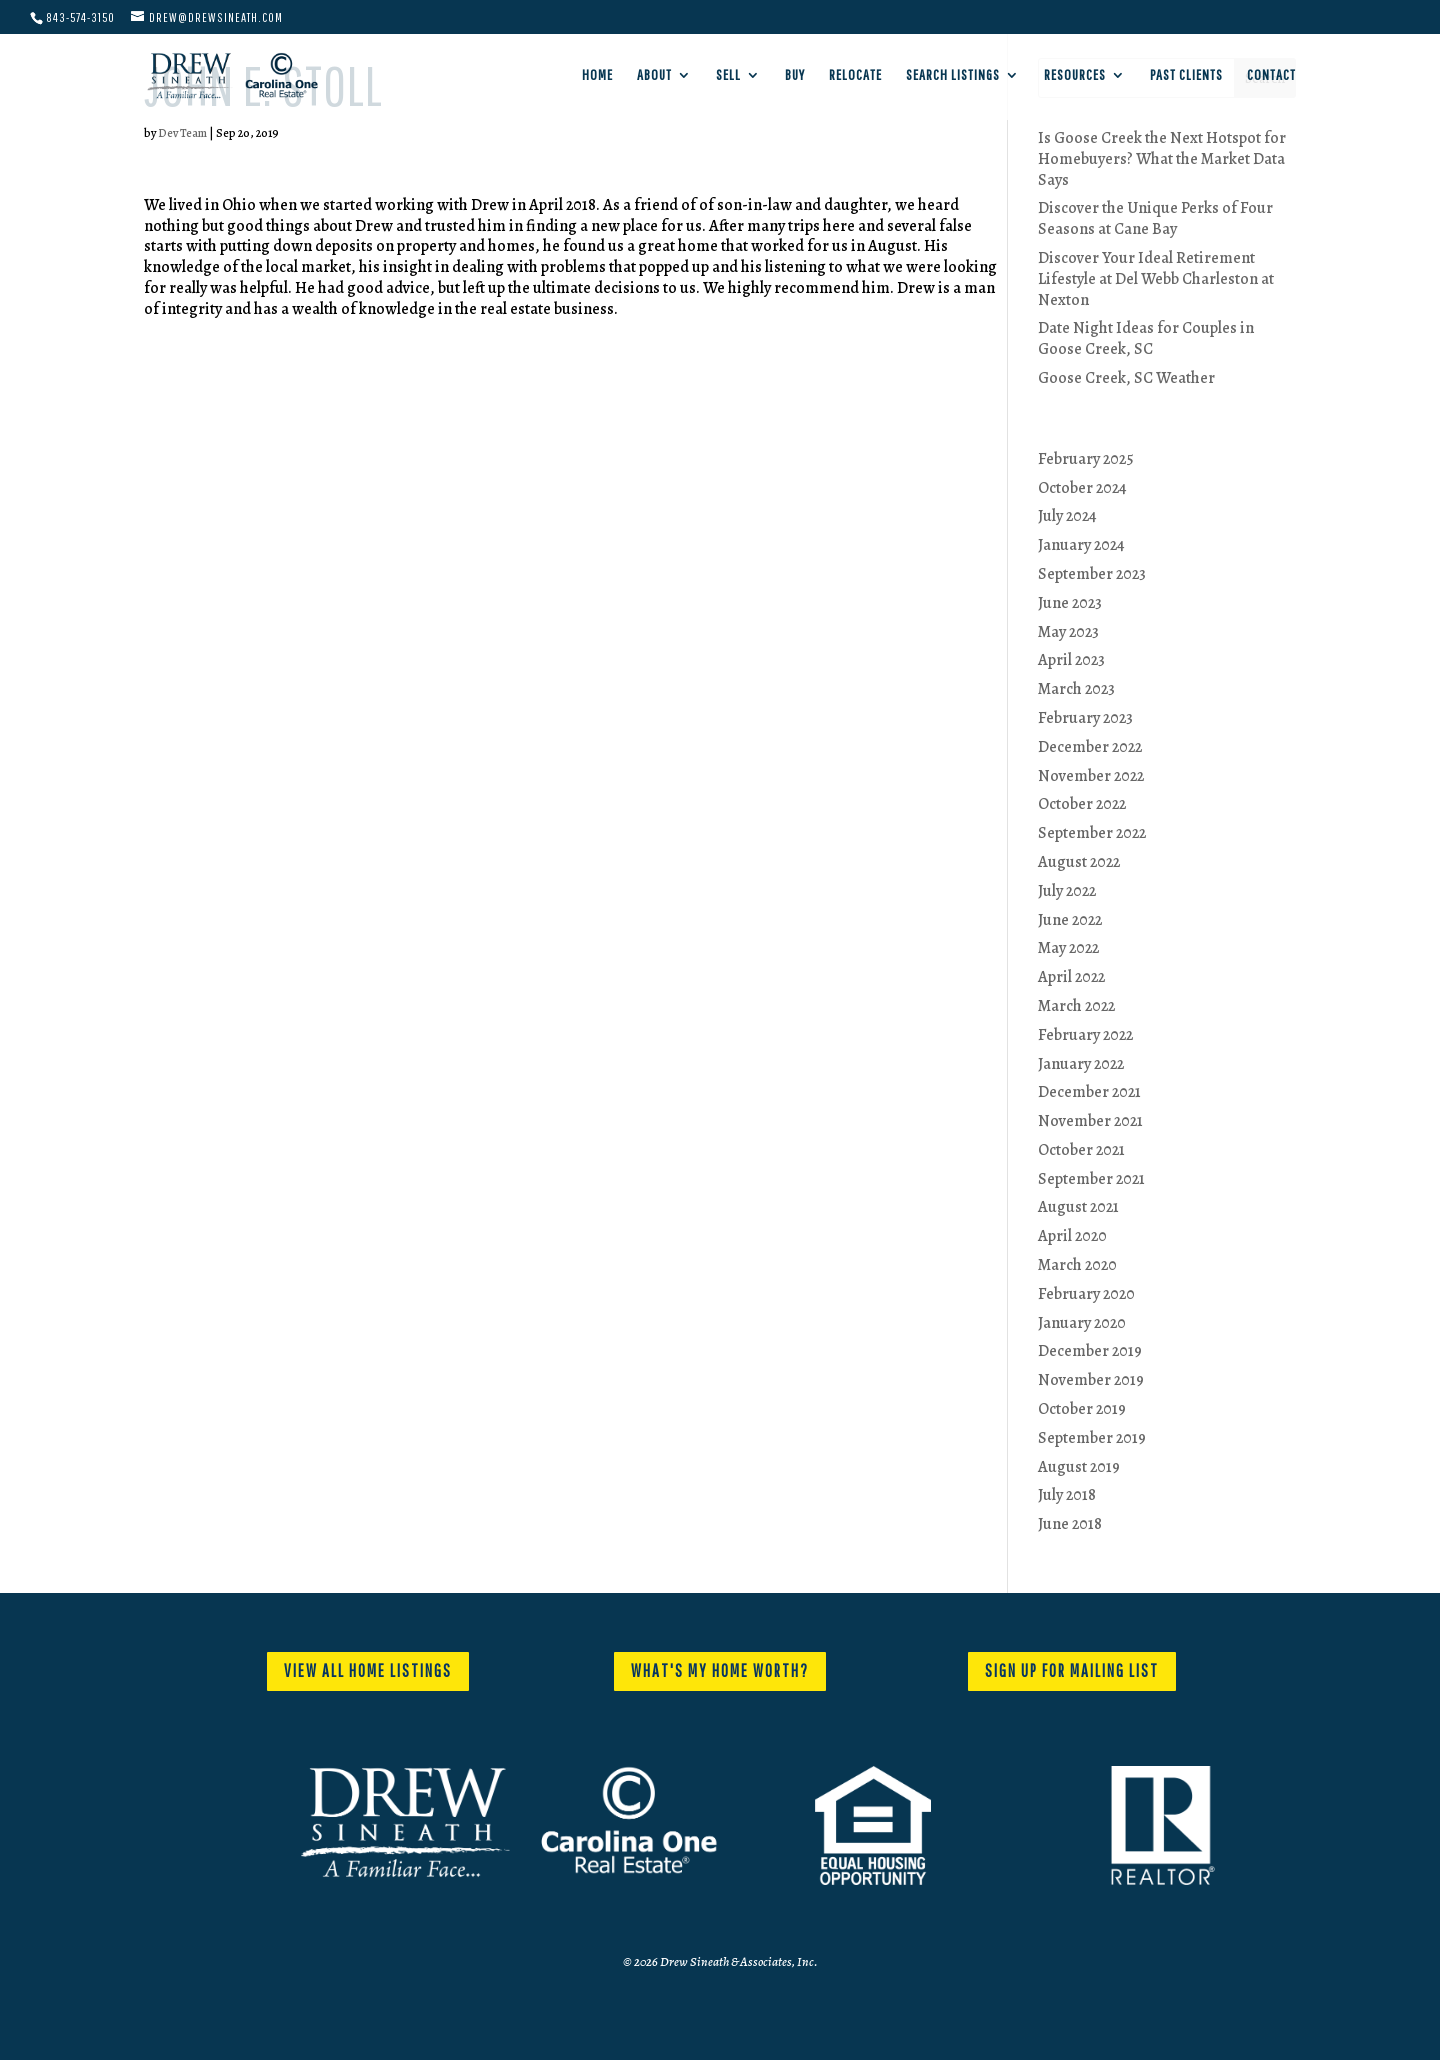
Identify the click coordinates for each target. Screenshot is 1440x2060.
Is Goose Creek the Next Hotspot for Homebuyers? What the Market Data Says (1162, 159)
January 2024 (1081, 545)
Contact (1271, 75)
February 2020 (1086, 1294)
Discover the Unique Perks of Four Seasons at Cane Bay (1155, 218)
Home (597, 75)
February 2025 (1086, 459)
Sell (728, 75)
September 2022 (1092, 833)
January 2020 (1082, 1323)
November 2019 (1091, 1380)
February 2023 (1085, 718)
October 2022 (1082, 804)
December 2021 (1089, 1092)
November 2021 (1090, 1121)
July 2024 (1067, 516)
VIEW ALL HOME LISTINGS (368, 1670)
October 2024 (1082, 488)
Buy (795, 75)
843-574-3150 (80, 17)
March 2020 (1077, 1265)
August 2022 (1079, 862)
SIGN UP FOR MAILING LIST (1072, 1670)
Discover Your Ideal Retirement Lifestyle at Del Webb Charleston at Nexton (1156, 279)
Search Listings (953, 75)
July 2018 (1067, 1495)
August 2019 (1079, 1467)
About (654, 75)
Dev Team (182, 133)
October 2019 (1082, 1409)
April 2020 (1072, 1236)
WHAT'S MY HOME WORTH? (720, 1670)
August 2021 (1078, 1207)
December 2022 (1090, 747)
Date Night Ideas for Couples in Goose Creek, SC (1146, 338)
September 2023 (1092, 574)
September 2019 (1092, 1438)
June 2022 (1070, 920)
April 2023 (1071, 660)
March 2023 (1076, 689)
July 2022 (1067, 891)
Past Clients (1186, 75)
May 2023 (1068, 632)
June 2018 (1070, 1524)
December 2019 (1090, 1351)
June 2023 (1070, 603)
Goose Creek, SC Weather (1126, 378)
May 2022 (1068, 948)
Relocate (855, 75)
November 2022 (1091, 776)
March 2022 (1076, 1006)
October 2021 (1081, 1150)
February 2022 (1085, 1035)
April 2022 (1071, 977)
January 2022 (1081, 1064)
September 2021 (1091, 1179)
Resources (1075, 75)
